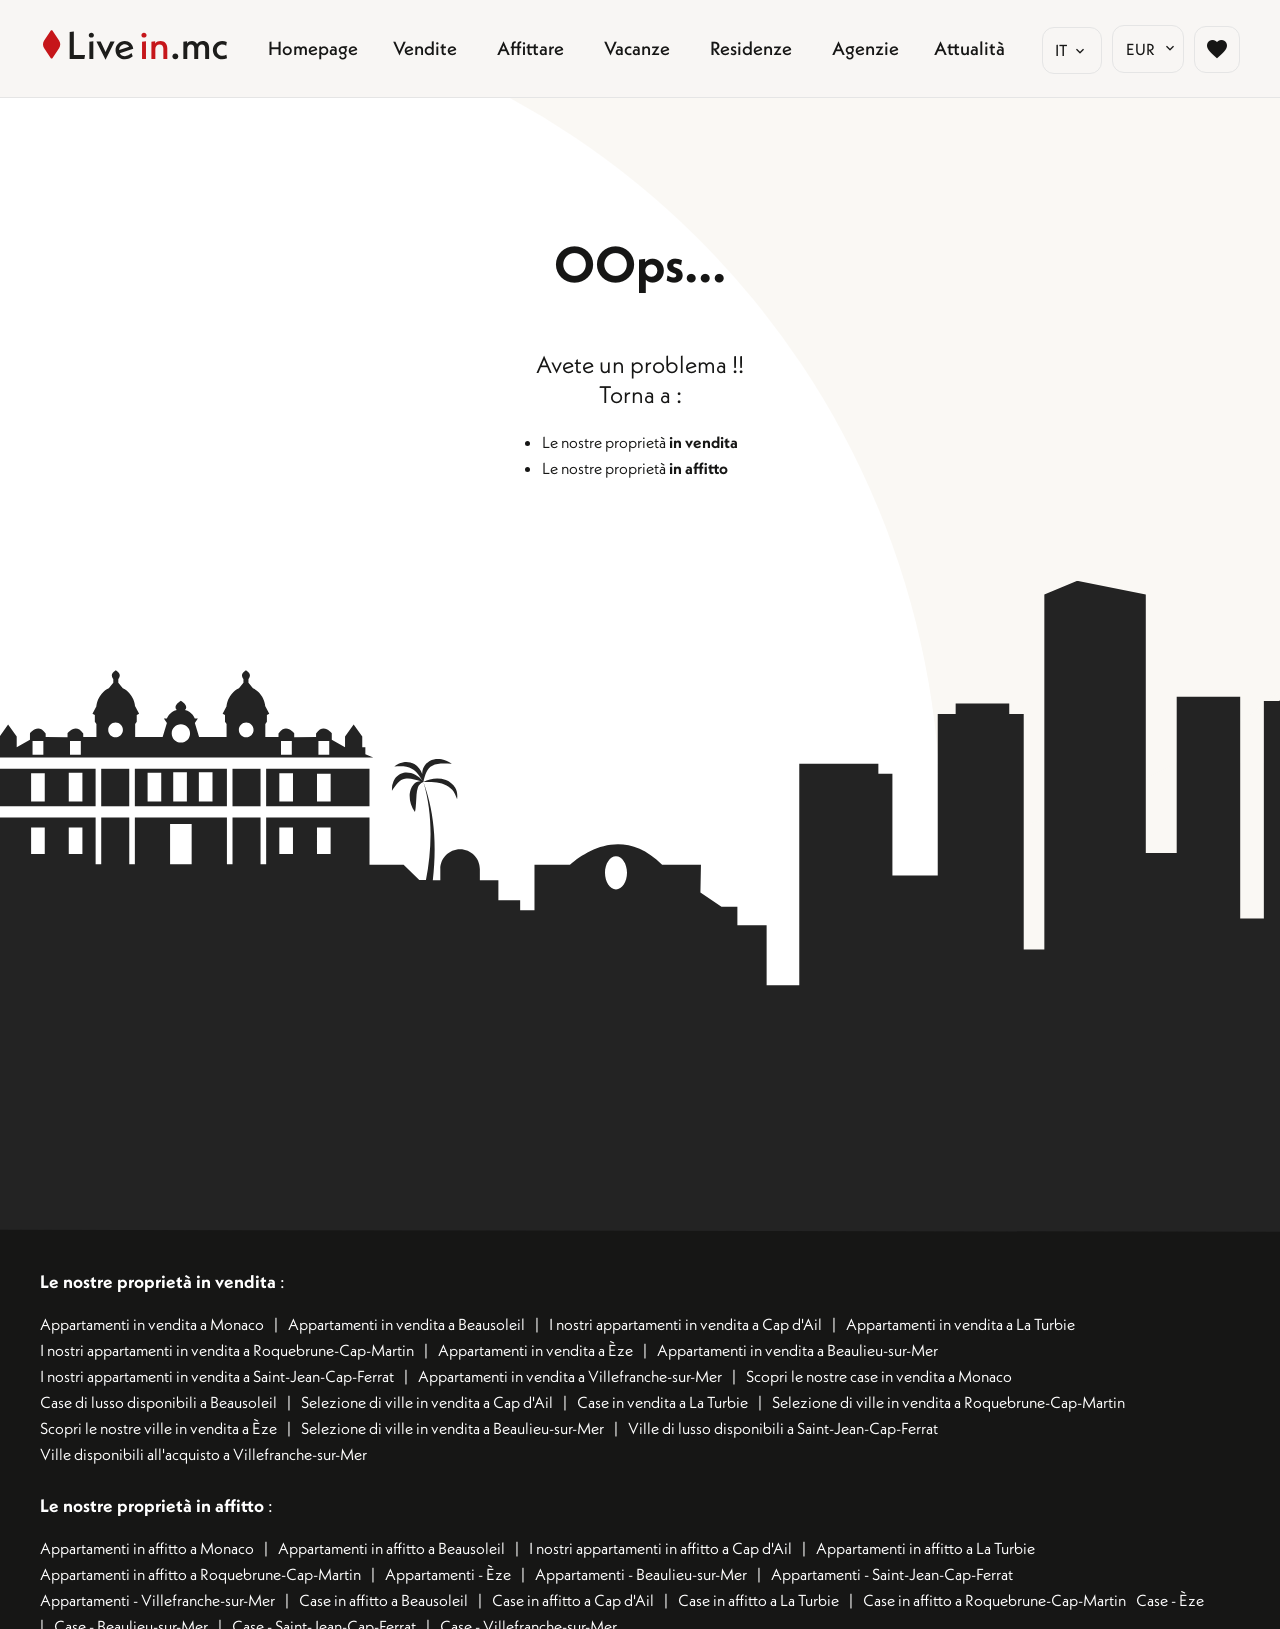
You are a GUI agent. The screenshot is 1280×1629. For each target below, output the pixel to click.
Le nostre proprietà (640, 442)
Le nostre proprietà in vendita (158, 1281)
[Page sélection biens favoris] (1217, 49)
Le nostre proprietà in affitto (154, 1505)
